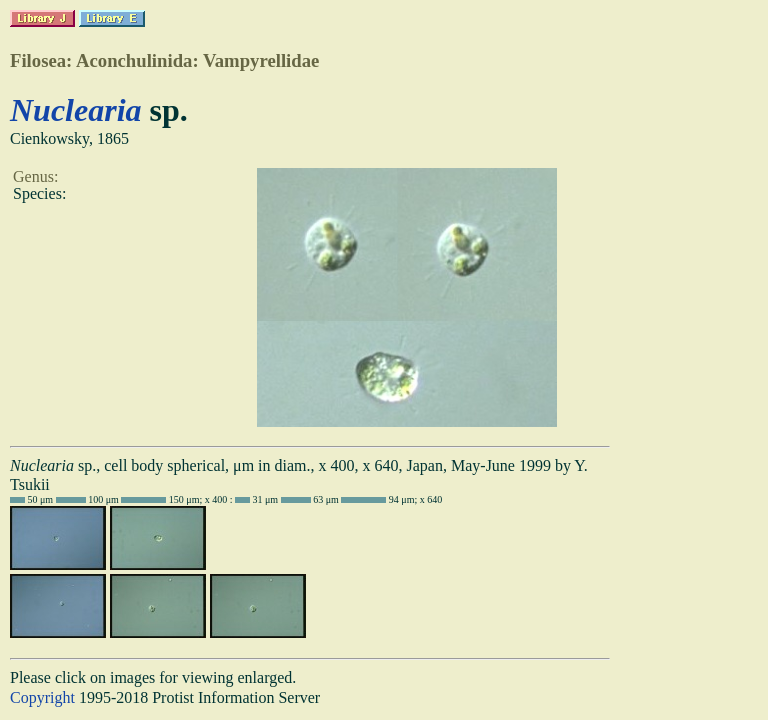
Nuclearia (76, 110)
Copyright (42, 697)
